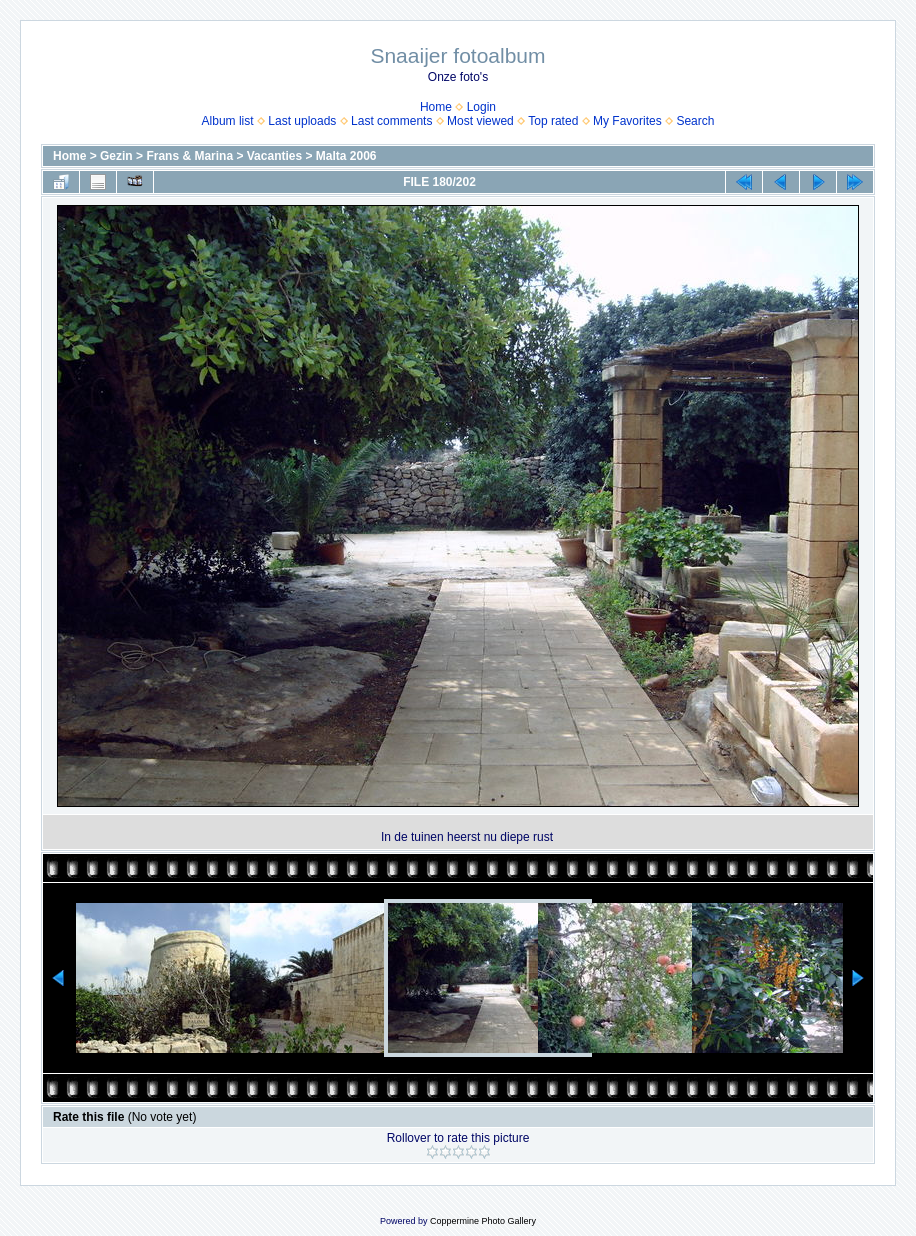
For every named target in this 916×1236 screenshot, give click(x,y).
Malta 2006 (346, 156)
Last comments (391, 121)
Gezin (116, 156)
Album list (228, 121)
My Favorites (627, 121)
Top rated (553, 121)
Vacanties (274, 156)
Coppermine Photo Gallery (483, 1221)
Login (481, 107)
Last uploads (302, 121)
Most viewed (480, 121)
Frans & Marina (189, 156)
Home (436, 107)
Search (695, 121)
